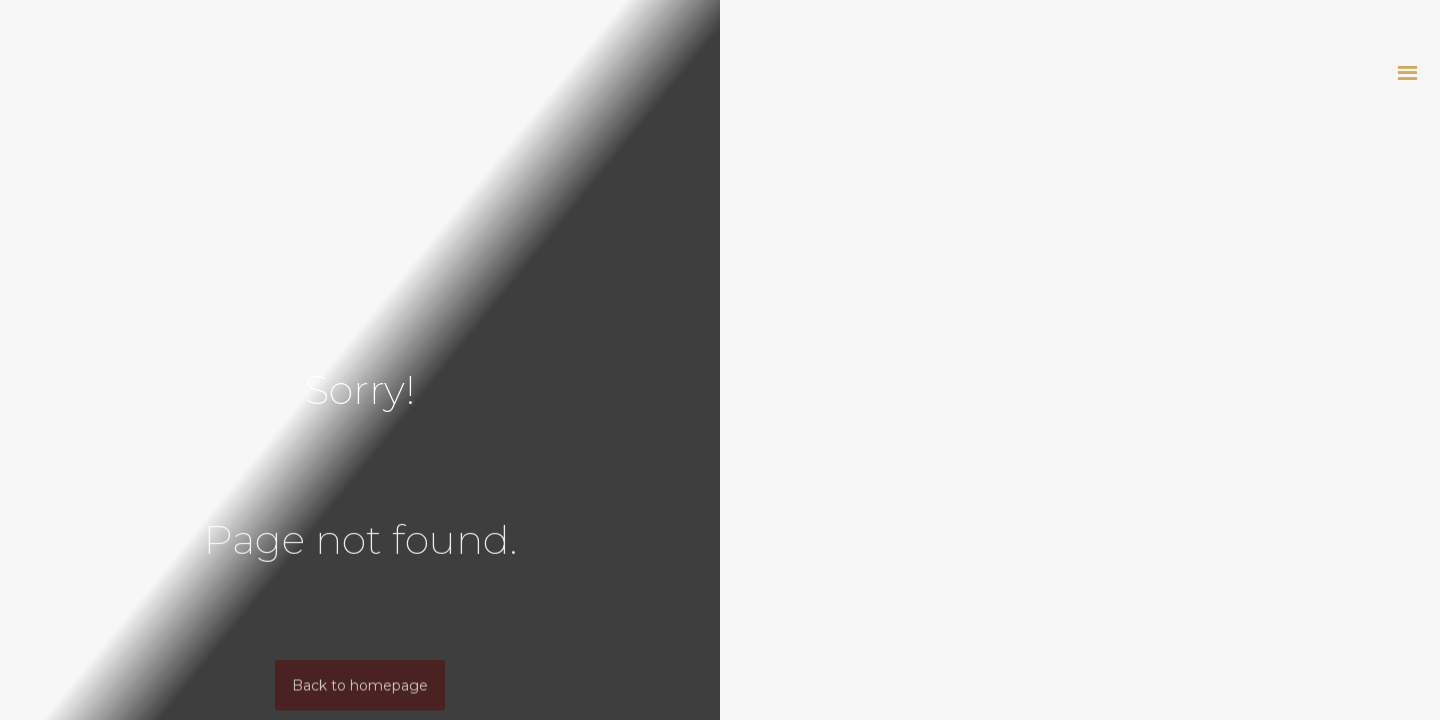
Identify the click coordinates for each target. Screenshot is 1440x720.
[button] (1407, 72)
